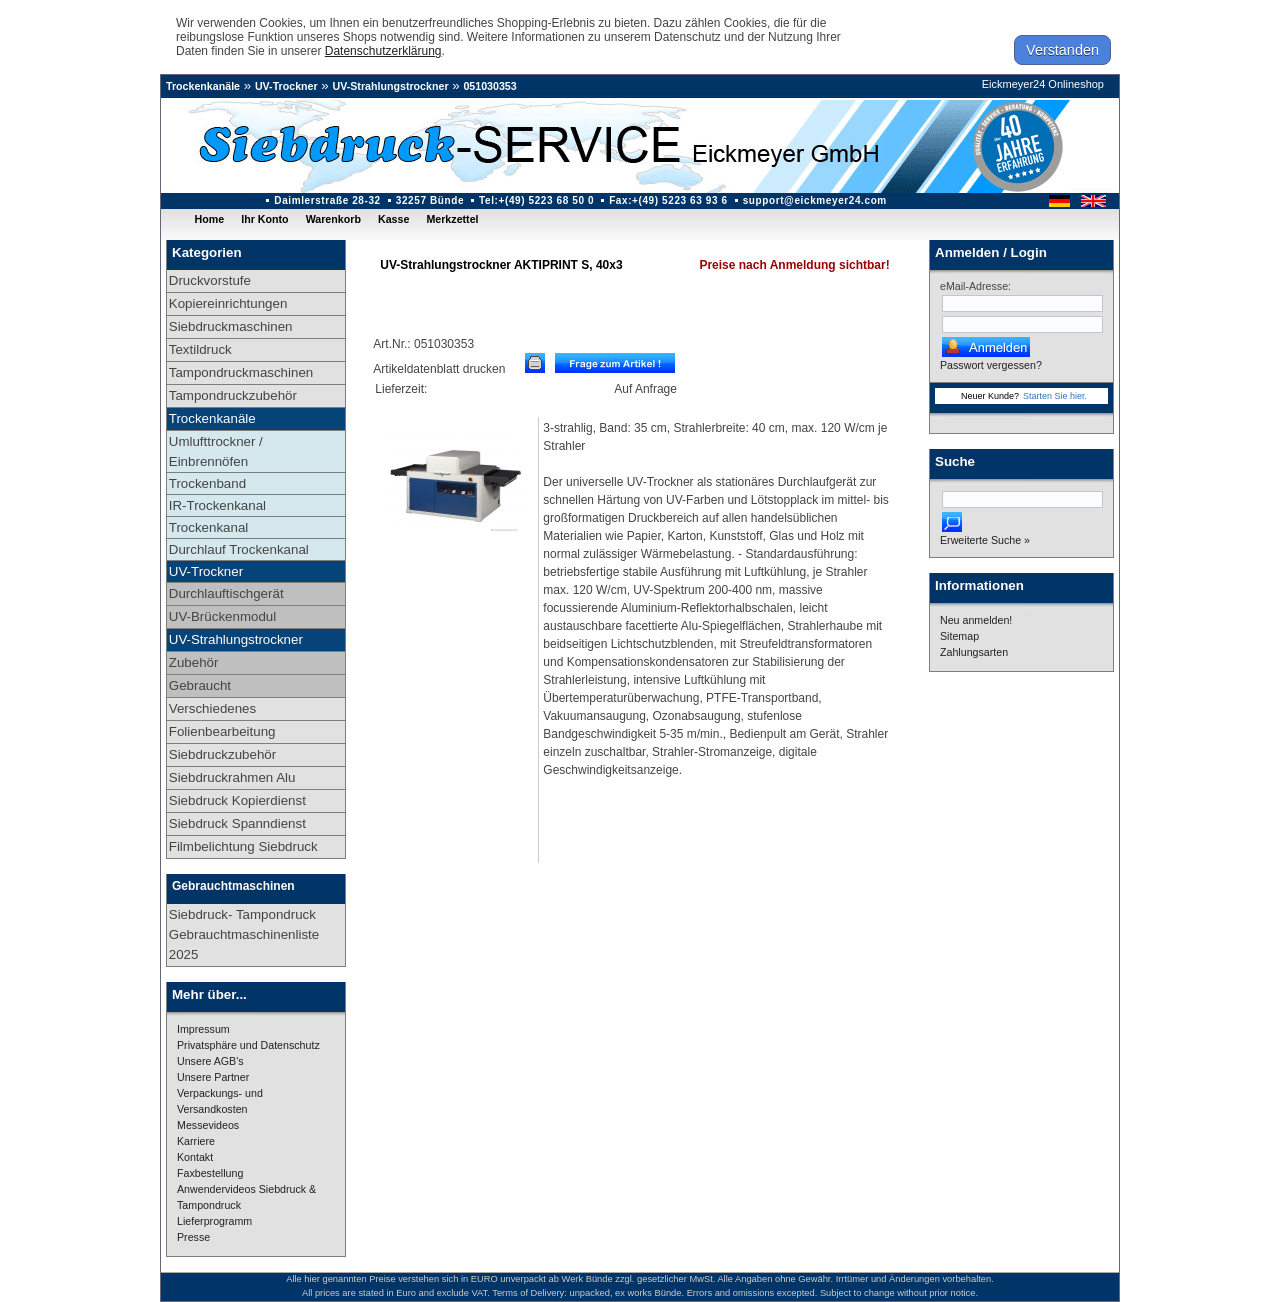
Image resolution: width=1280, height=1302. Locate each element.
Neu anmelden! (976, 620)
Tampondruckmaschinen (241, 372)
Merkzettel (452, 219)
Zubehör (194, 662)
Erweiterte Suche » (985, 540)
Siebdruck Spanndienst (237, 823)
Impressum (203, 1029)
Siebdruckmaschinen (231, 326)
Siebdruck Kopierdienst (237, 800)
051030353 (489, 86)
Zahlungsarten (974, 652)
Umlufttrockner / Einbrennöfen (216, 451)
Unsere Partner (213, 1077)
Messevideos (208, 1125)
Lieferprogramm (214, 1221)
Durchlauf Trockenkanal (239, 549)
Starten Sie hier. (1055, 396)
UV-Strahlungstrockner (390, 86)
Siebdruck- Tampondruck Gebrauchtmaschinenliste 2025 (244, 934)
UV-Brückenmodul (222, 616)
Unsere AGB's (210, 1061)
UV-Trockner (286, 86)
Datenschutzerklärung (383, 51)
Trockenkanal (209, 527)
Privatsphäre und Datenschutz (248, 1045)
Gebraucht (200, 685)
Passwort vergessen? (991, 365)
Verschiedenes (212, 708)
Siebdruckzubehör (222, 754)
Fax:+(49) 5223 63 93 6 (668, 200)
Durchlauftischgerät (226, 593)
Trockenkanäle (203, 86)
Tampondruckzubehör (233, 395)
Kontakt (195, 1157)
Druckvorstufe (210, 280)
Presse (193, 1237)
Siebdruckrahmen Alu (232, 777)
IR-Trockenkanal (217, 505)
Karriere (196, 1141)
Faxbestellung (210, 1173)
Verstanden (1062, 50)
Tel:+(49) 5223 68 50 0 (536, 200)
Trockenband (207, 483)
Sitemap (959, 636)
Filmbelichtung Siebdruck (243, 846)
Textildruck (200, 349)
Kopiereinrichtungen (228, 303)
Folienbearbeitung (222, 731)
